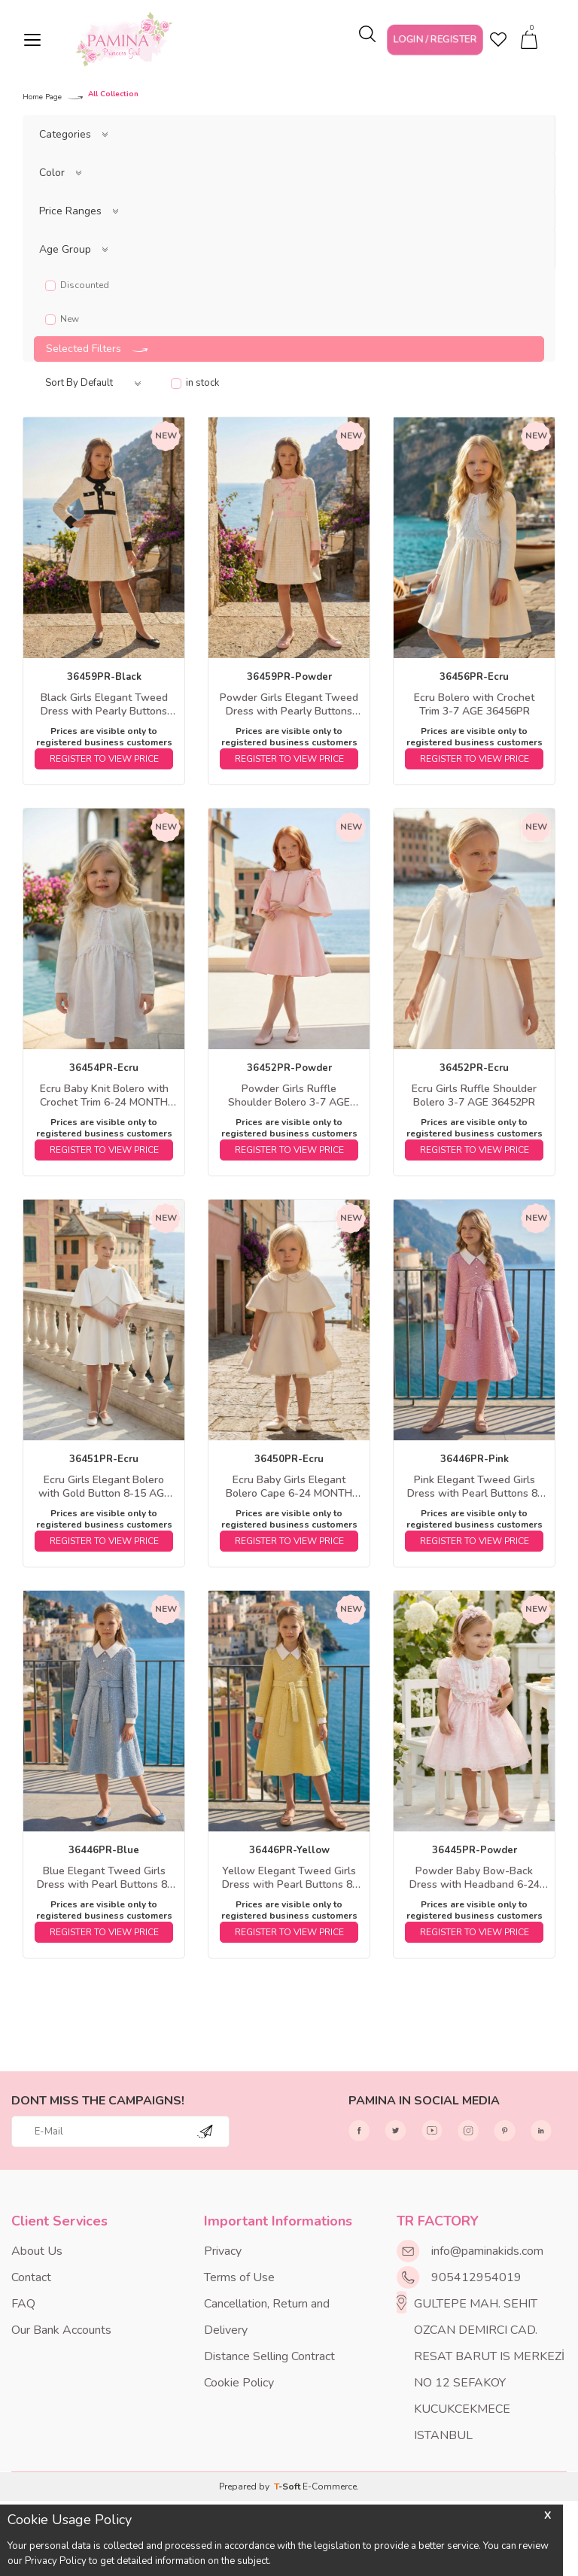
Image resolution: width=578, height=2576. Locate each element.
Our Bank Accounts (61, 2330)
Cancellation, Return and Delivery (267, 2316)
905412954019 (476, 2277)
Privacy (223, 2251)
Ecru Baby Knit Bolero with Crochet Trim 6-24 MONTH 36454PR (104, 1095)
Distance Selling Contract (269, 2356)
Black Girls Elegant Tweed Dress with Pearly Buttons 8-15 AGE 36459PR (104, 704)
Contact (31, 2277)
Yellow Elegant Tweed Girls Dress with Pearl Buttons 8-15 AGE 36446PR (289, 1878)
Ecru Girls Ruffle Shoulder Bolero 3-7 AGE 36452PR (474, 1095)
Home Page (42, 97)
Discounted (77, 285)
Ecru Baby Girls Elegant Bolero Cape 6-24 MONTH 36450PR (289, 1486)
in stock (195, 383)
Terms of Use (239, 2277)
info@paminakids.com (487, 2251)
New (62, 319)
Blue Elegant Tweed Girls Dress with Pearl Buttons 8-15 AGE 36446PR (104, 1878)
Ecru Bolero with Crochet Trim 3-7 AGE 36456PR (474, 704)
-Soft (288, 2486)
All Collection (113, 94)
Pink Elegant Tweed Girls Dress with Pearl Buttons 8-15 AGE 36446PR (474, 1486)
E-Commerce (330, 2486)
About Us (36, 2251)
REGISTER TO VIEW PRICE (104, 759)
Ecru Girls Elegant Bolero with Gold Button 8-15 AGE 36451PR (104, 1486)
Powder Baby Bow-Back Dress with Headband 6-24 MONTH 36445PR (474, 1878)
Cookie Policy (239, 2382)
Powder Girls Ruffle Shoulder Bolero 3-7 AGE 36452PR (289, 1095)
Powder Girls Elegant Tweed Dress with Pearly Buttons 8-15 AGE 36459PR (289, 704)
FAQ (23, 2303)
